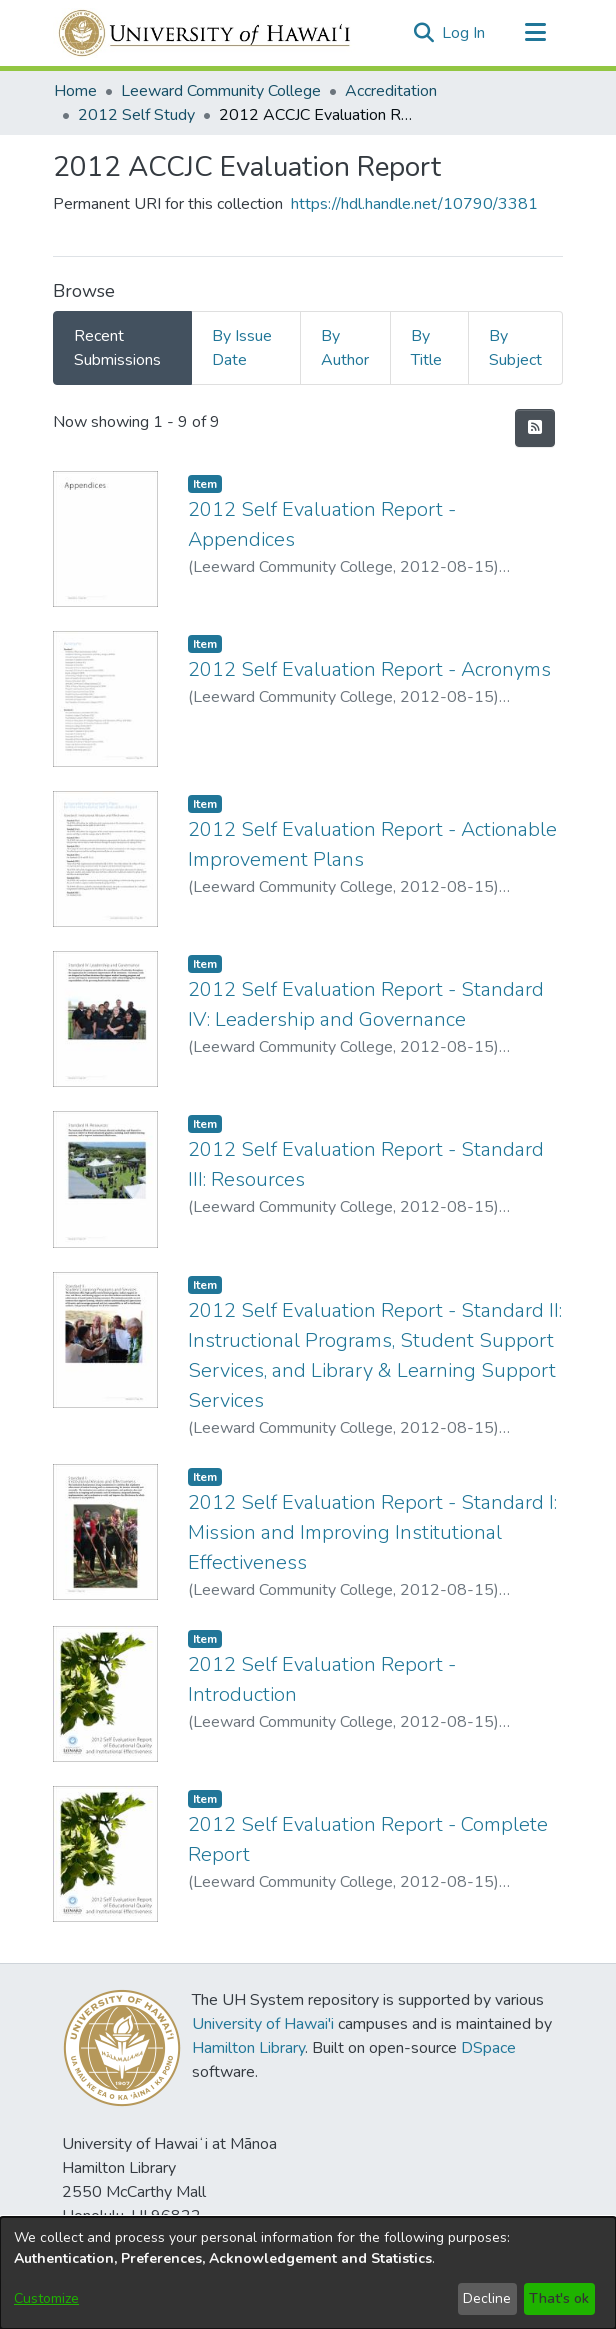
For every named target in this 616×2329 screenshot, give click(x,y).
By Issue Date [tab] (242, 348)
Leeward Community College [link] (221, 91)
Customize (46, 2298)
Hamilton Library (248, 2048)
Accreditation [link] (391, 91)
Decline (487, 2298)
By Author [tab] (345, 348)
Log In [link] (464, 33)
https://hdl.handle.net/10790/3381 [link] (414, 204)
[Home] (205, 33)
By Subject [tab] (515, 348)
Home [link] (75, 91)
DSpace (488, 2048)
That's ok (559, 2298)
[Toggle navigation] (535, 33)
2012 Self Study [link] (136, 115)
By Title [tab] (426, 348)
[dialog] (308, 2273)
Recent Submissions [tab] (117, 348)
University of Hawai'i (263, 2024)
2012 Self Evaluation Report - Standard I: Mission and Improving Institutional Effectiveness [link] (372, 1532)
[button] (423, 33)
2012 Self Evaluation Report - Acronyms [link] (369, 669)
